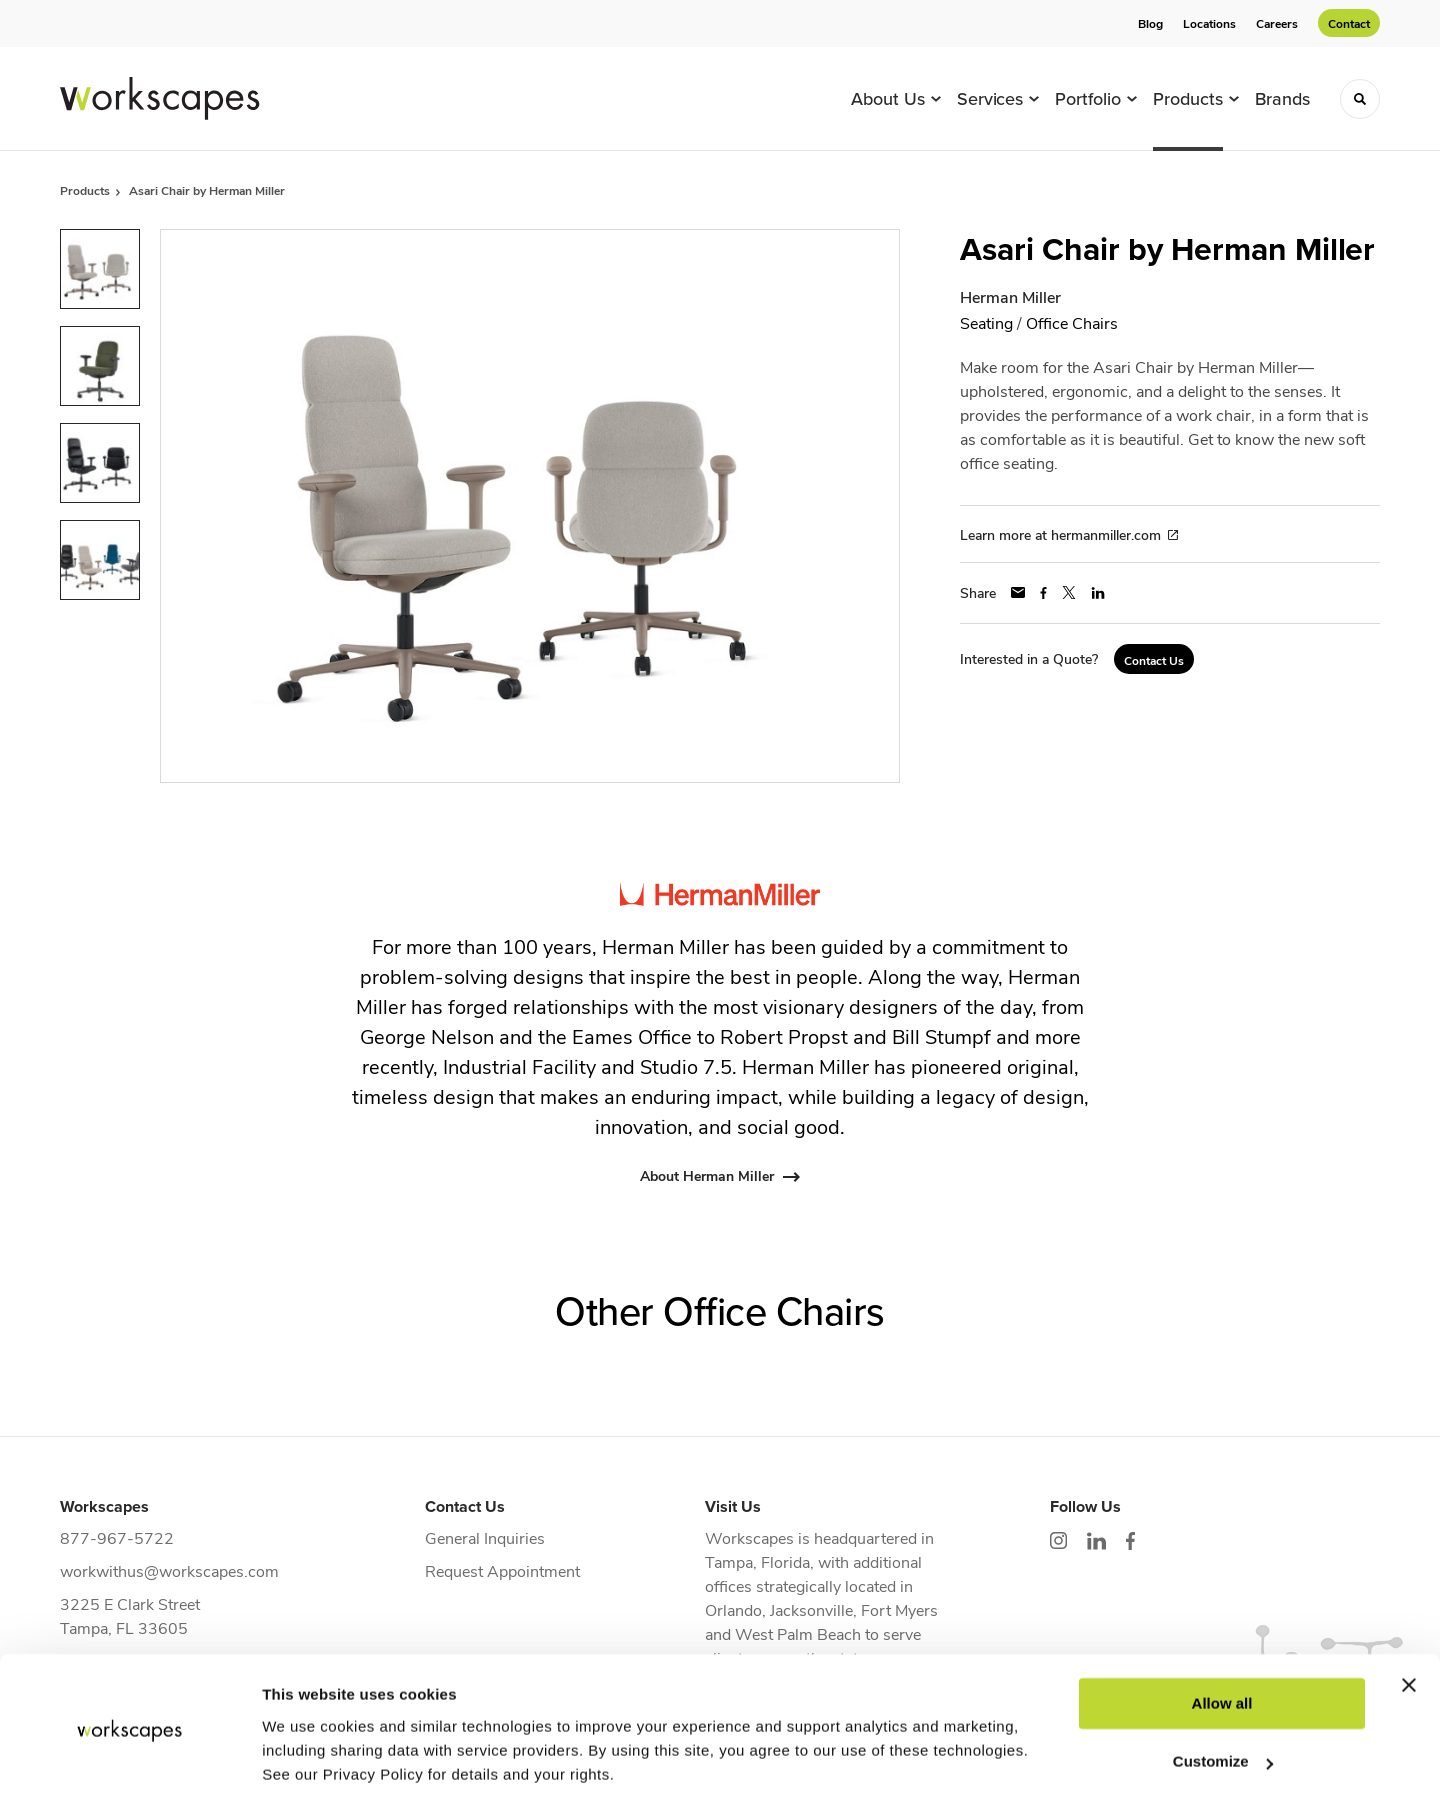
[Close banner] (1409, 1616)
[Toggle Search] (1360, 99)
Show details (308, 1760)
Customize (1223, 1692)
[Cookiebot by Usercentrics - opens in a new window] (129, 1761)
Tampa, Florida (757, 1561)
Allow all (1222, 1634)
